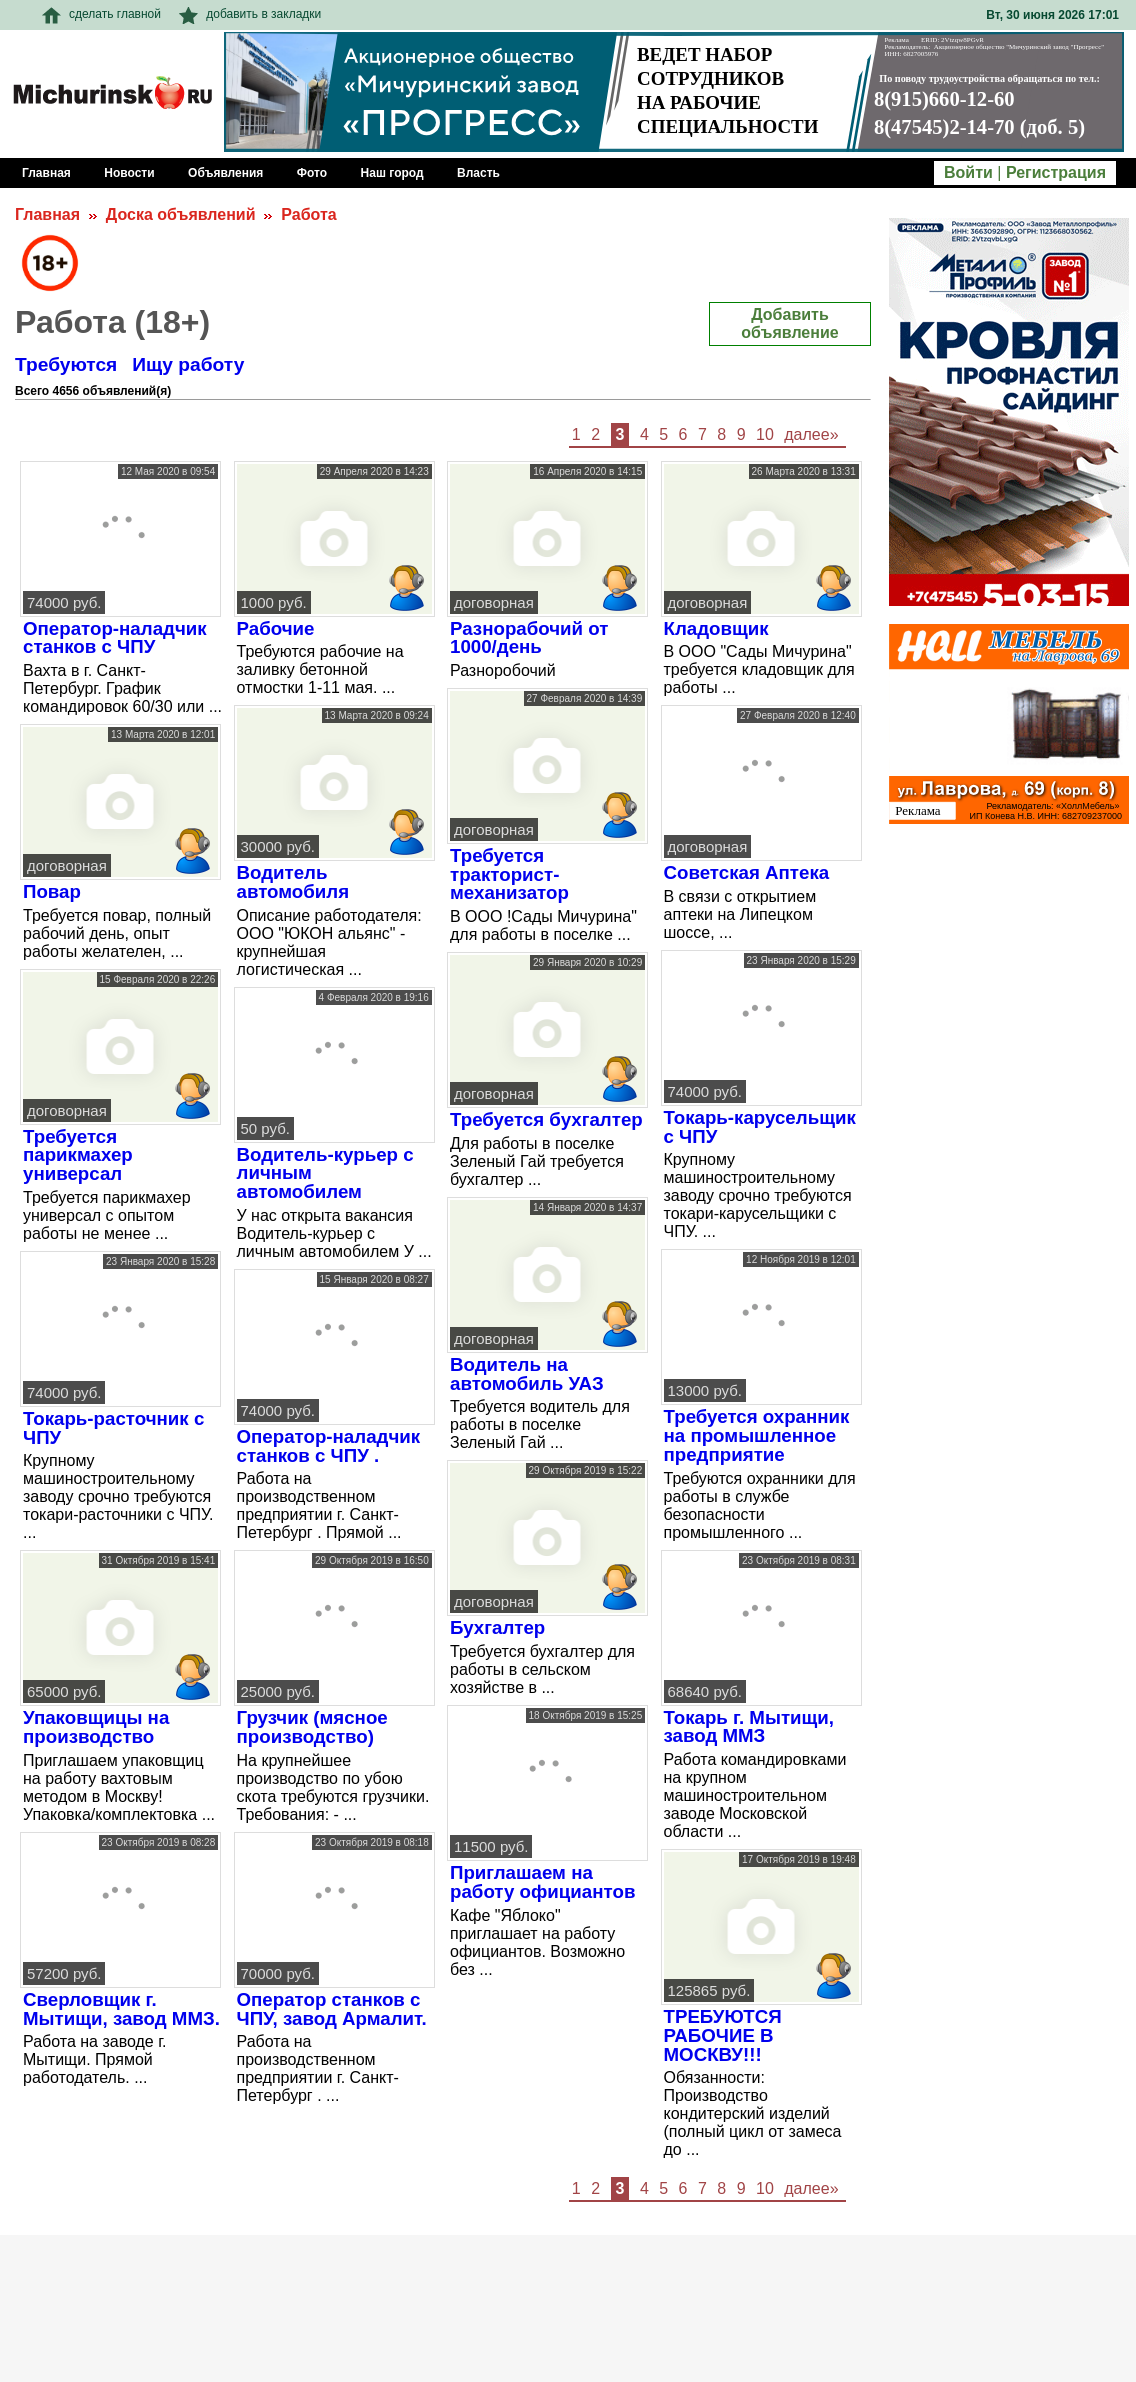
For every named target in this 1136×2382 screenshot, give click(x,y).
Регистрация (1056, 172)
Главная (47, 214)
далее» (811, 434)
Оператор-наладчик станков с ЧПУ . (329, 1446)
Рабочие (276, 628)
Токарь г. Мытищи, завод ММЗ (749, 1727)
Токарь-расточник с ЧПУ (113, 1428)
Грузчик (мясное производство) (312, 1727)
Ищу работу (188, 364)
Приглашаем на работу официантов (542, 1882)
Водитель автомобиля (293, 882)
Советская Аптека (747, 872)
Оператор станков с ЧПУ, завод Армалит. (332, 2009)
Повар (52, 891)
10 (765, 434)
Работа (308, 214)
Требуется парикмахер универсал (78, 1155)
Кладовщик (716, 628)
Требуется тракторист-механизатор (509, 874)
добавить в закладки (250, 14)
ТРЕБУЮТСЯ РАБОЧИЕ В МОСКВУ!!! (723, 2035)
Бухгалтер (497, 1627)
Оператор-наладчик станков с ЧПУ (115, 638)
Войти (968, 172)
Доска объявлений (181, 214)
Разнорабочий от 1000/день (529, 638)
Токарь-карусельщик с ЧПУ (760, 1127)
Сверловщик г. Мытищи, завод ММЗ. (121, 2009)
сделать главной (101, 14)
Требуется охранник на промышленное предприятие (757, 1435)
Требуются (66, 364)
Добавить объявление (789, 323)
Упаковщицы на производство (96, 1727)
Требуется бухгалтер (546, 1119)
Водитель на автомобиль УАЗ (527, 1374)
